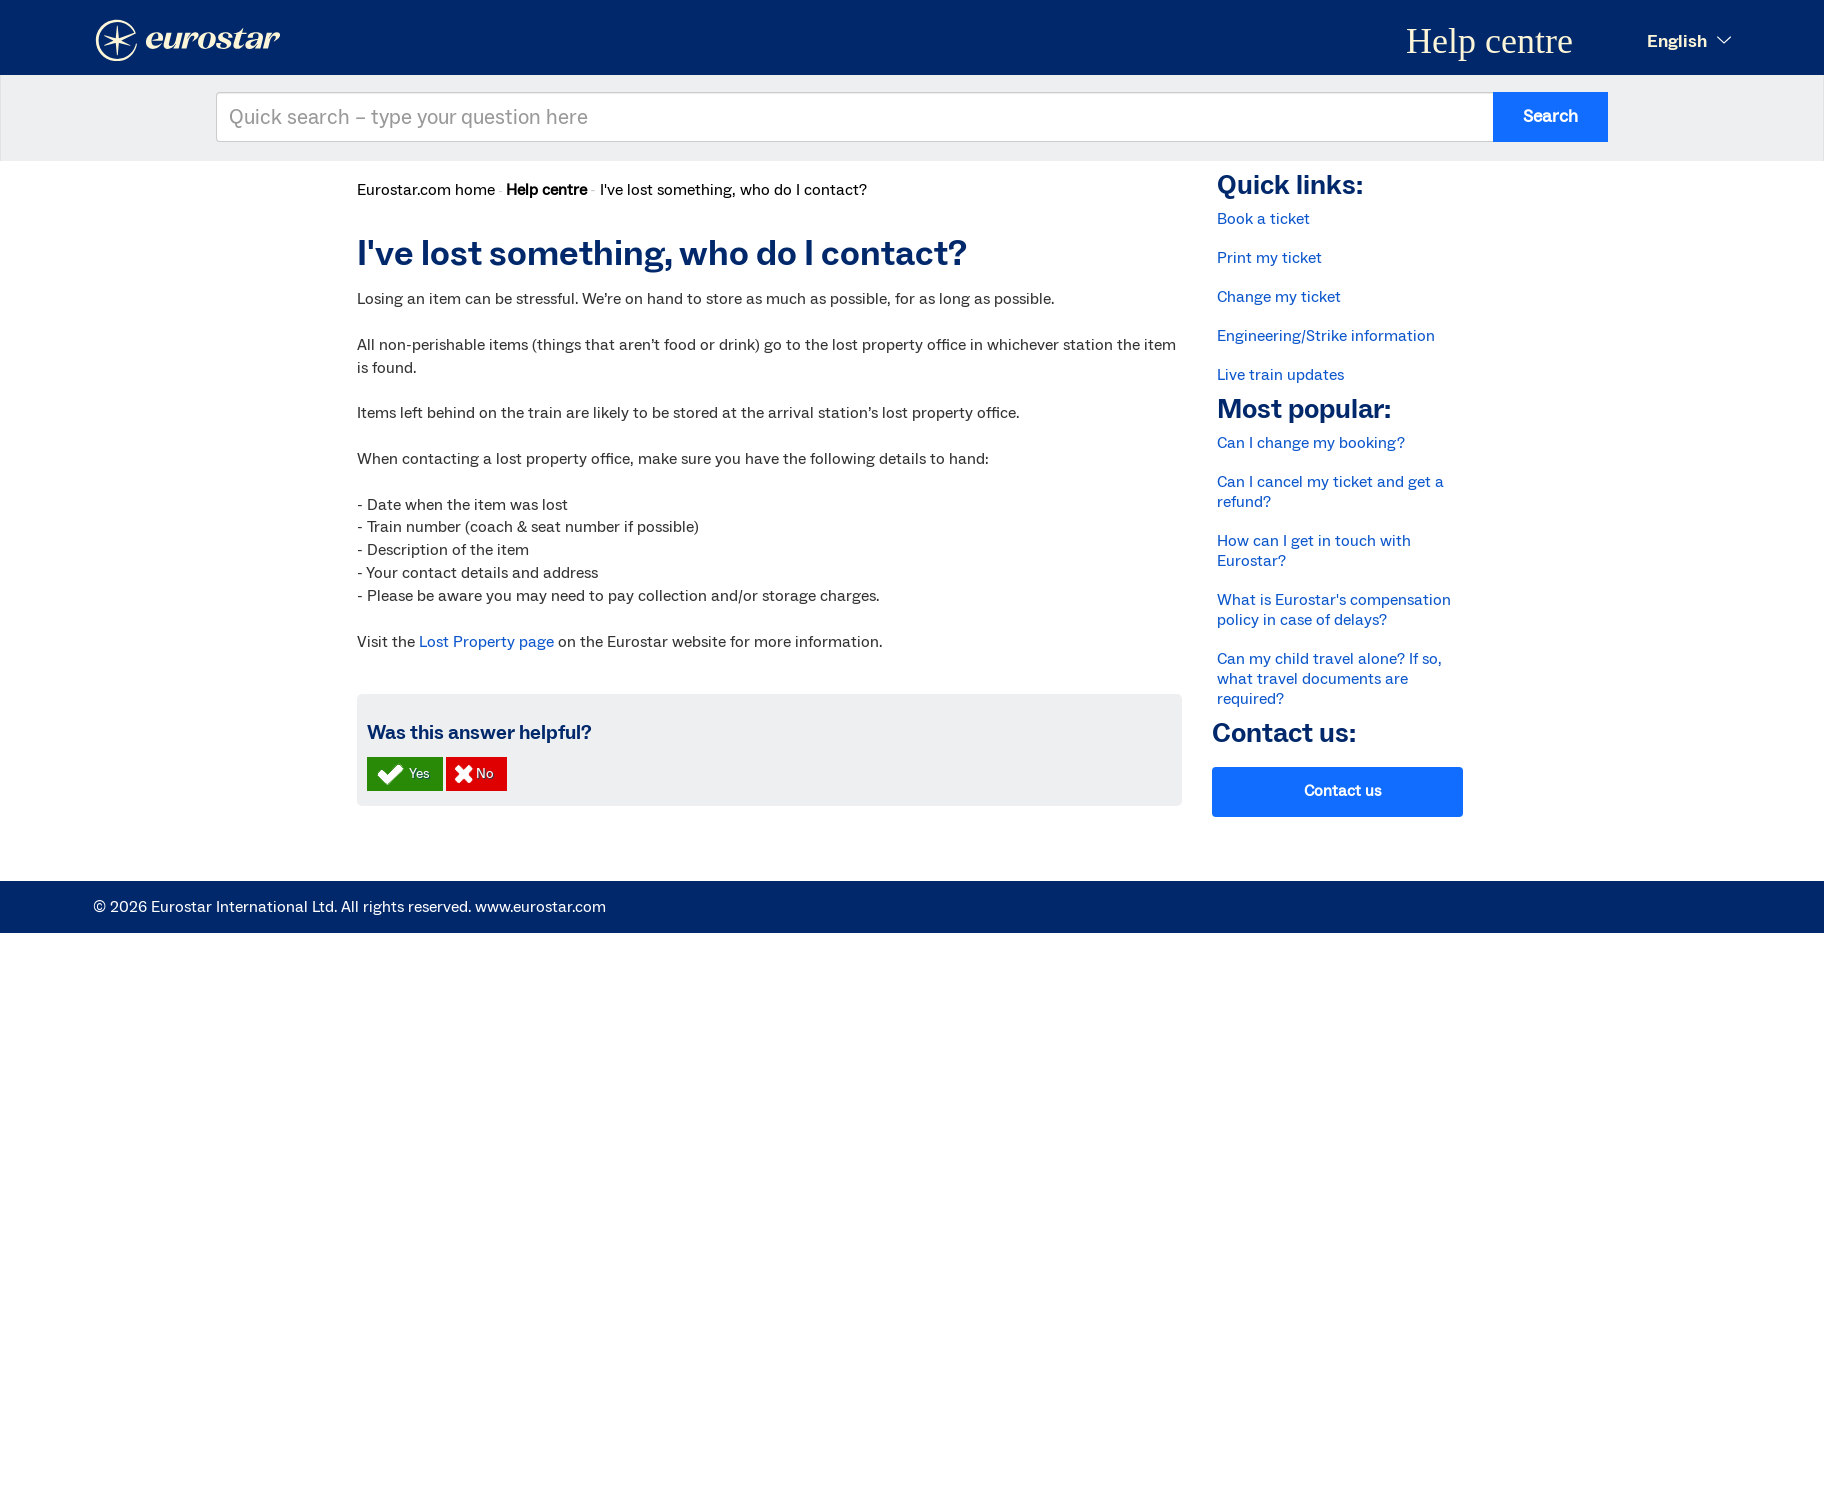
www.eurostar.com (540, 907)
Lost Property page (486, 642)
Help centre (546, 190)
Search (1550, 116)
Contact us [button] (1342, 791)
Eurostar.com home (426, 190)
